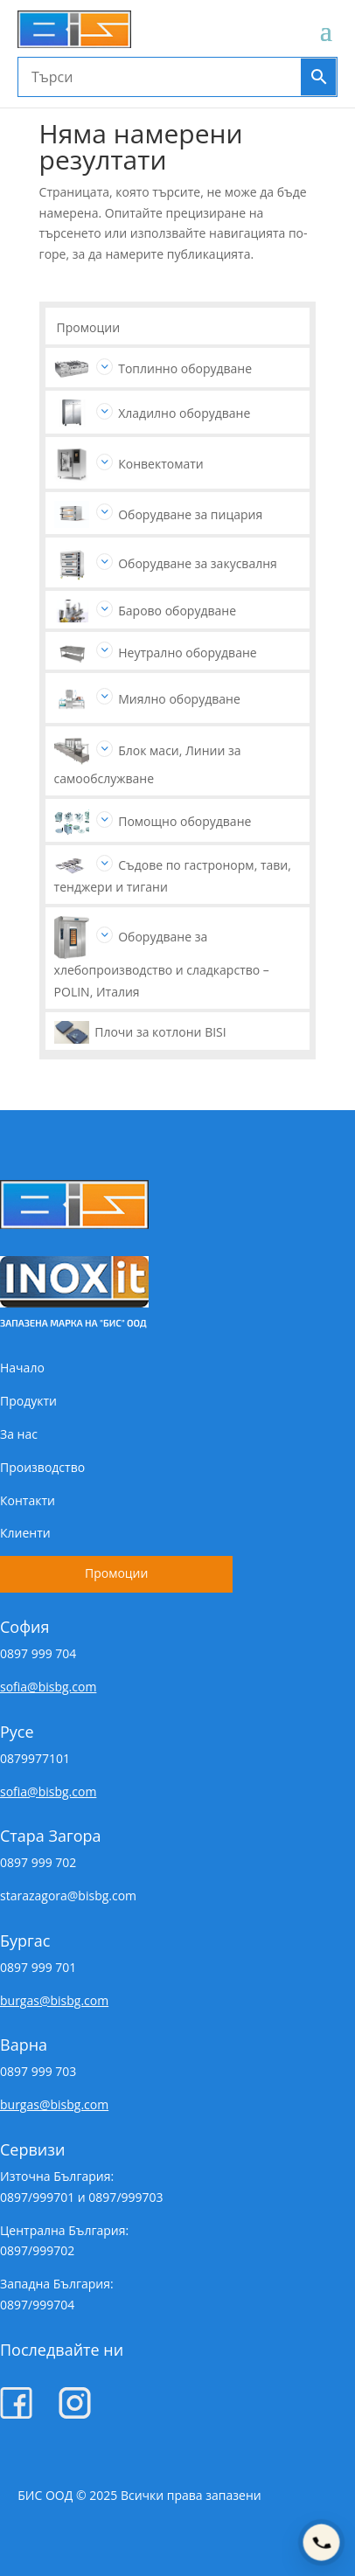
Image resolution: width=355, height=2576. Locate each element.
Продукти (28, 1400)
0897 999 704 (38, 1653)
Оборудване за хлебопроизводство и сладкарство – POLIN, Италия (161, 964)
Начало (22, 1367)
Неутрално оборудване (187, 652)
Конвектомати (161, 463)
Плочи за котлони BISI (160, 1032)
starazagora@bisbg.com (68, 1895)
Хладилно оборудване (184, 413)
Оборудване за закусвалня (197, 563)
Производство (42, 1467)
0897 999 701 (38, 1967)
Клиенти (25, 1532)
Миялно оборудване (179, 699)
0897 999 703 (38, 2071)
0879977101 (35, 1758)
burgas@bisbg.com (54, 2000)
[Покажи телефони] (321, 2542)
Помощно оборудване (184, 821)
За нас (19, 1434)
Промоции (88, 327)
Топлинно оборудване (185, 368)
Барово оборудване (177, 610)
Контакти (27, 1500)
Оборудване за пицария (190, 514)
